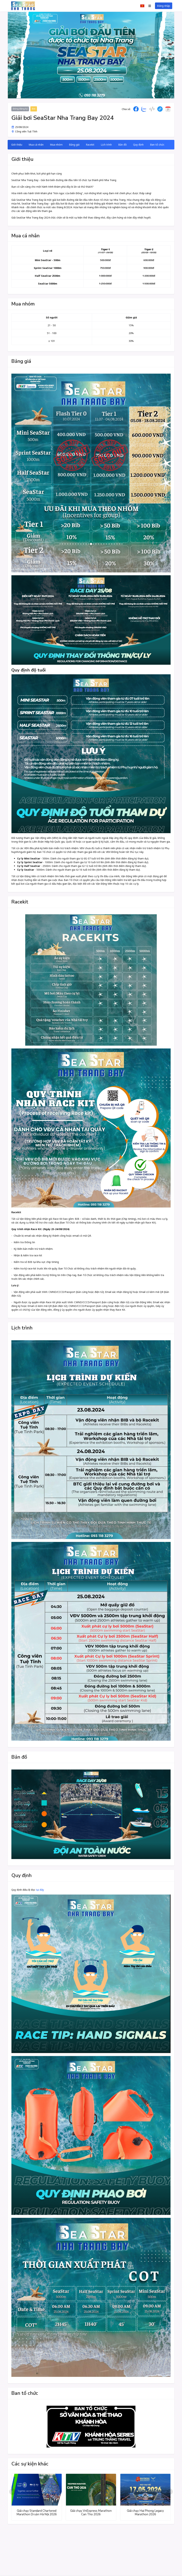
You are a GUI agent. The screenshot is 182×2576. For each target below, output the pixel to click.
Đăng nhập (163, 5)
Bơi (33, 108)
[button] (12, 2491)
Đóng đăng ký (20, 108)
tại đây (40, 1889)
